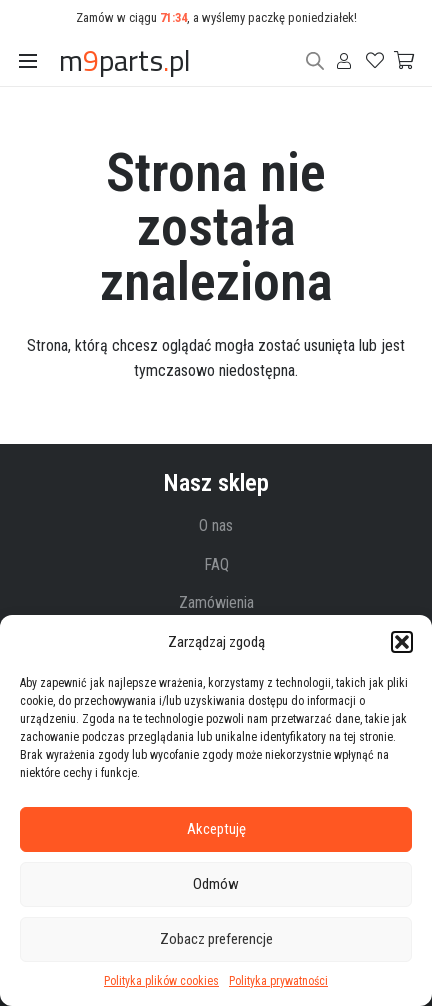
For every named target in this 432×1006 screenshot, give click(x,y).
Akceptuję (216, 829)
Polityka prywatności (278, 981)
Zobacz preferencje (216, 939)
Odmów (216, 884)
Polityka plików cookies (161, 981)
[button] (402, 642)
